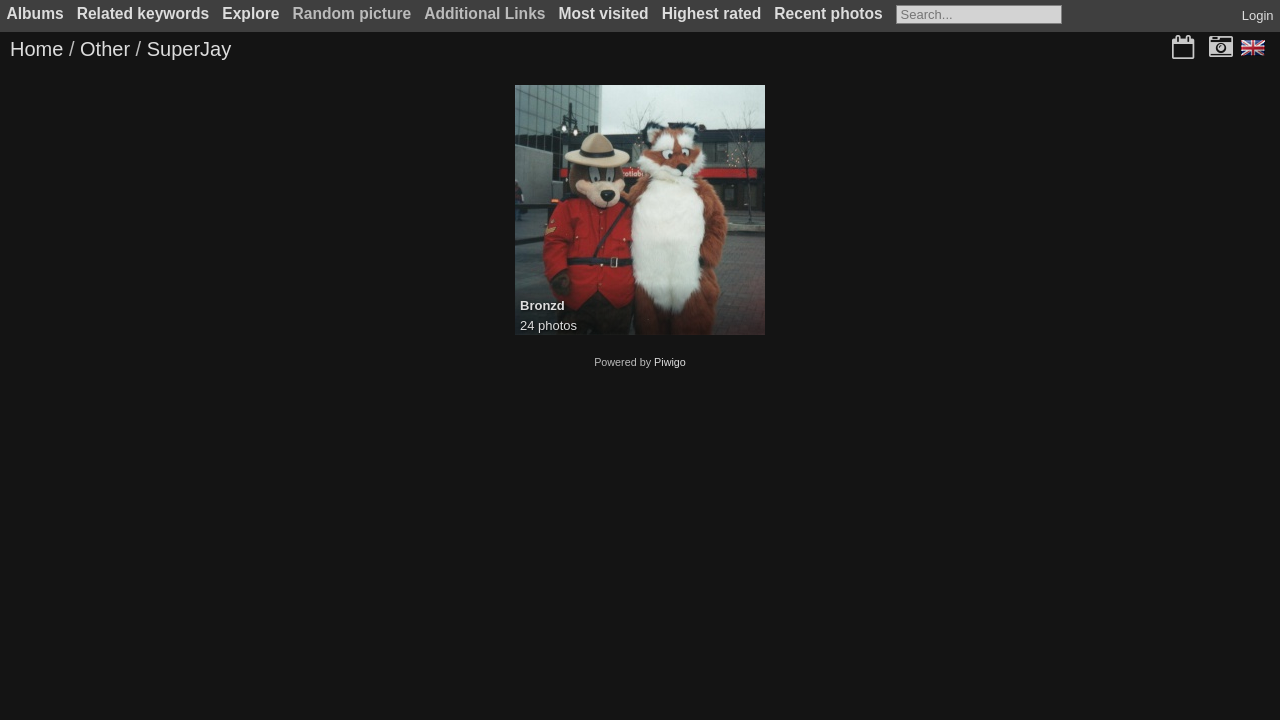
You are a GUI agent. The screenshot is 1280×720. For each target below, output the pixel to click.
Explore (250, 13)
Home (36, 49)
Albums (35, 13)
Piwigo (670, 362)
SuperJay (189, 49)
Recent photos (828, 13)
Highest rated (712, 13)
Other (105, 49)
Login (1258, 15)
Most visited (604, 13)
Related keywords (143, 13)
